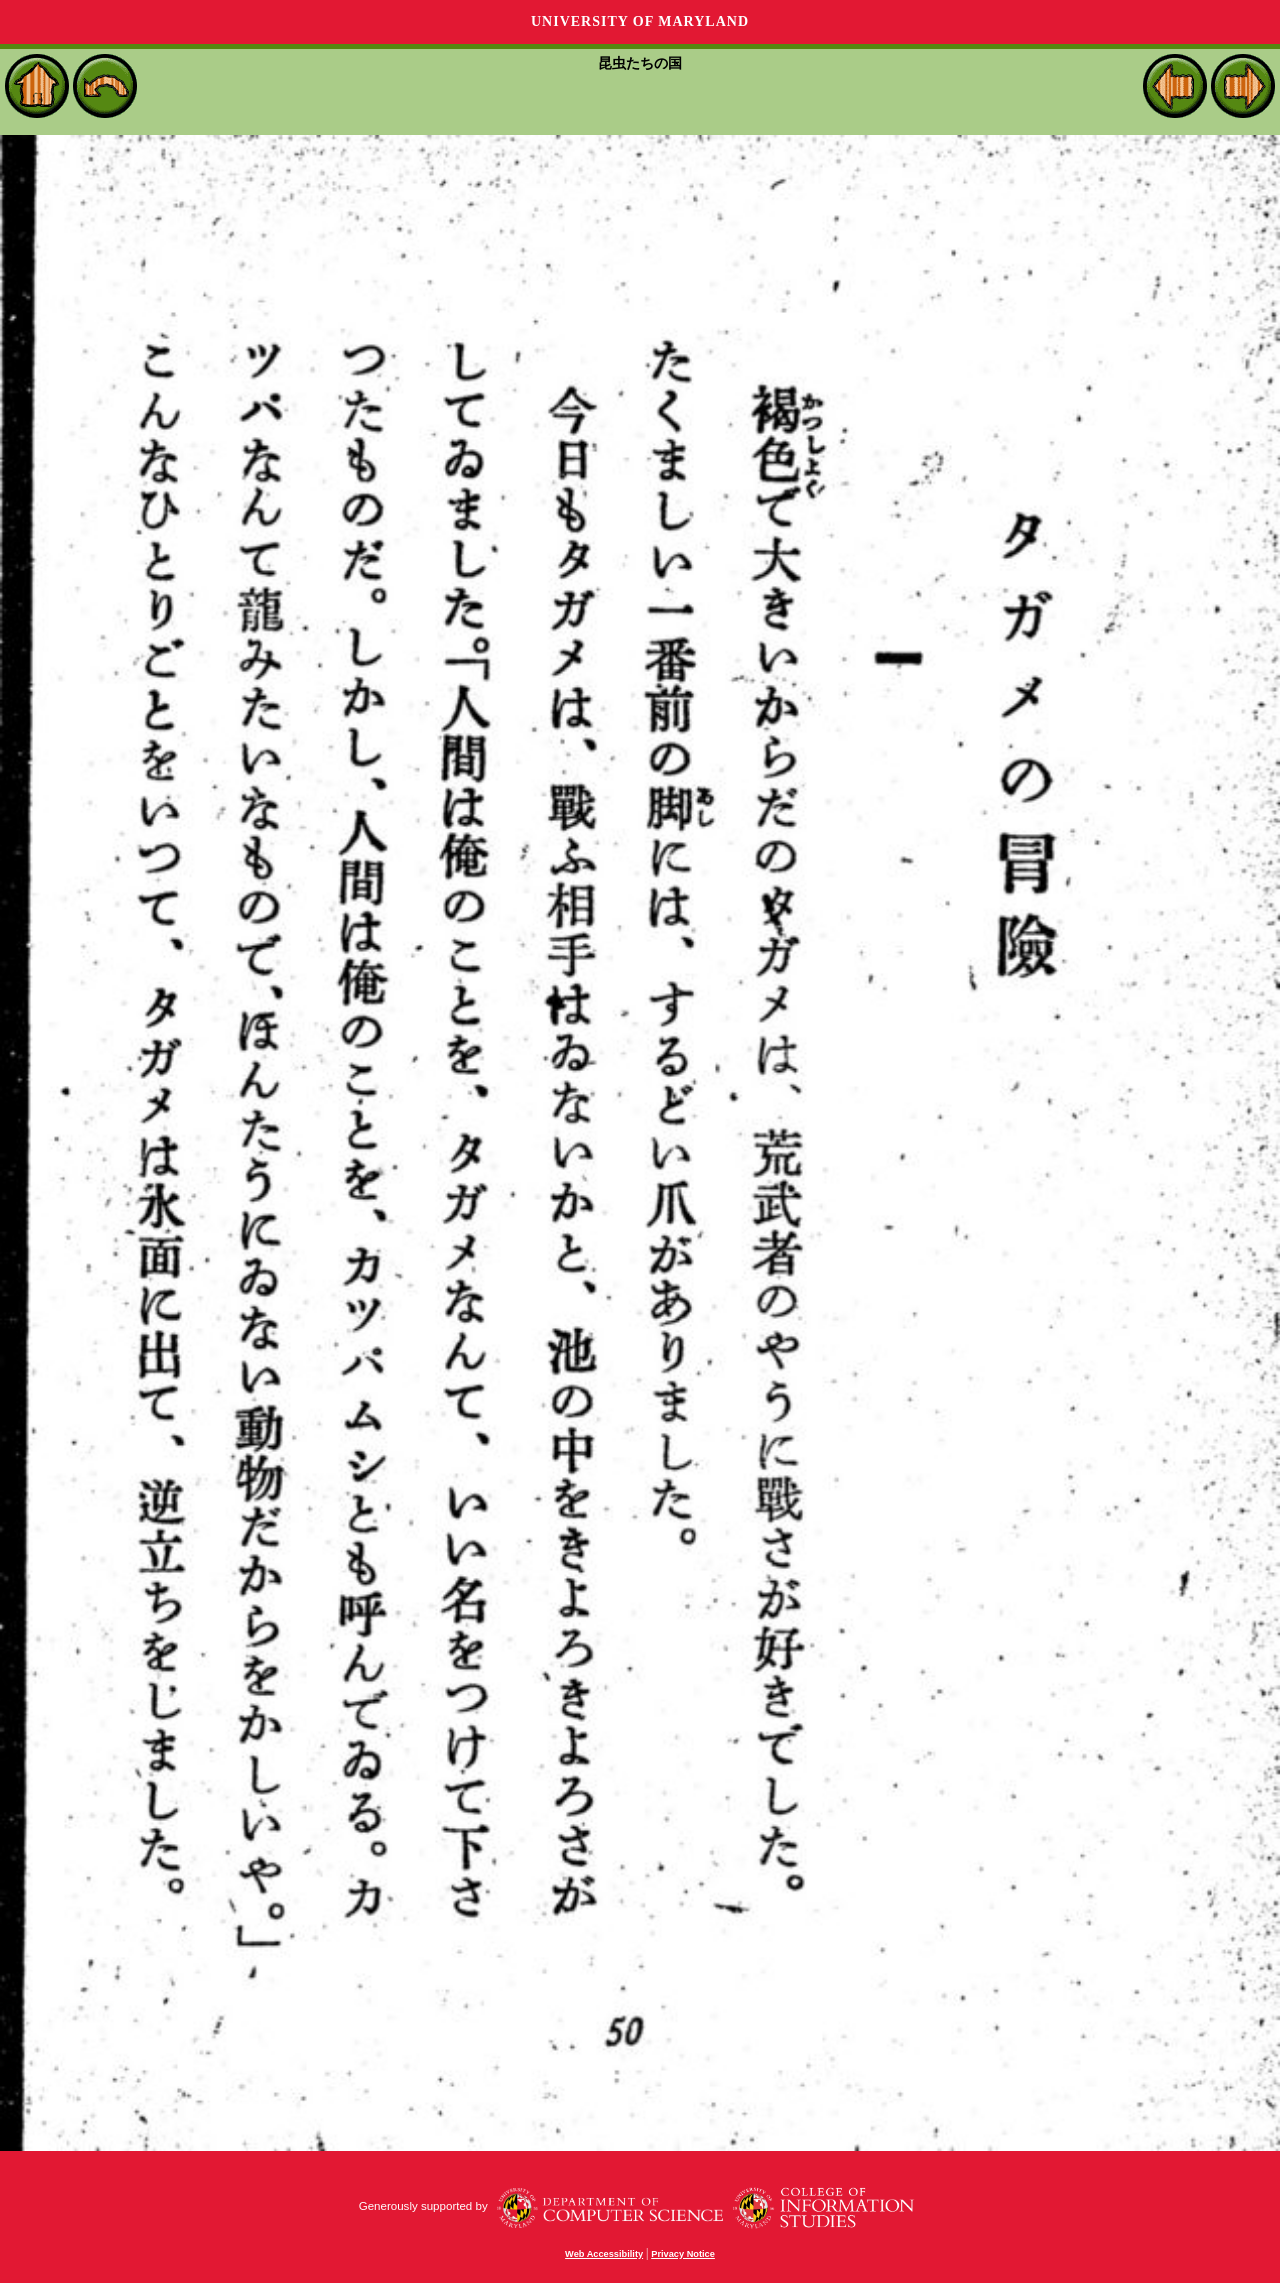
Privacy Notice (683, 2254)
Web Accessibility (604, 2254)
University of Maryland (640, 21)
